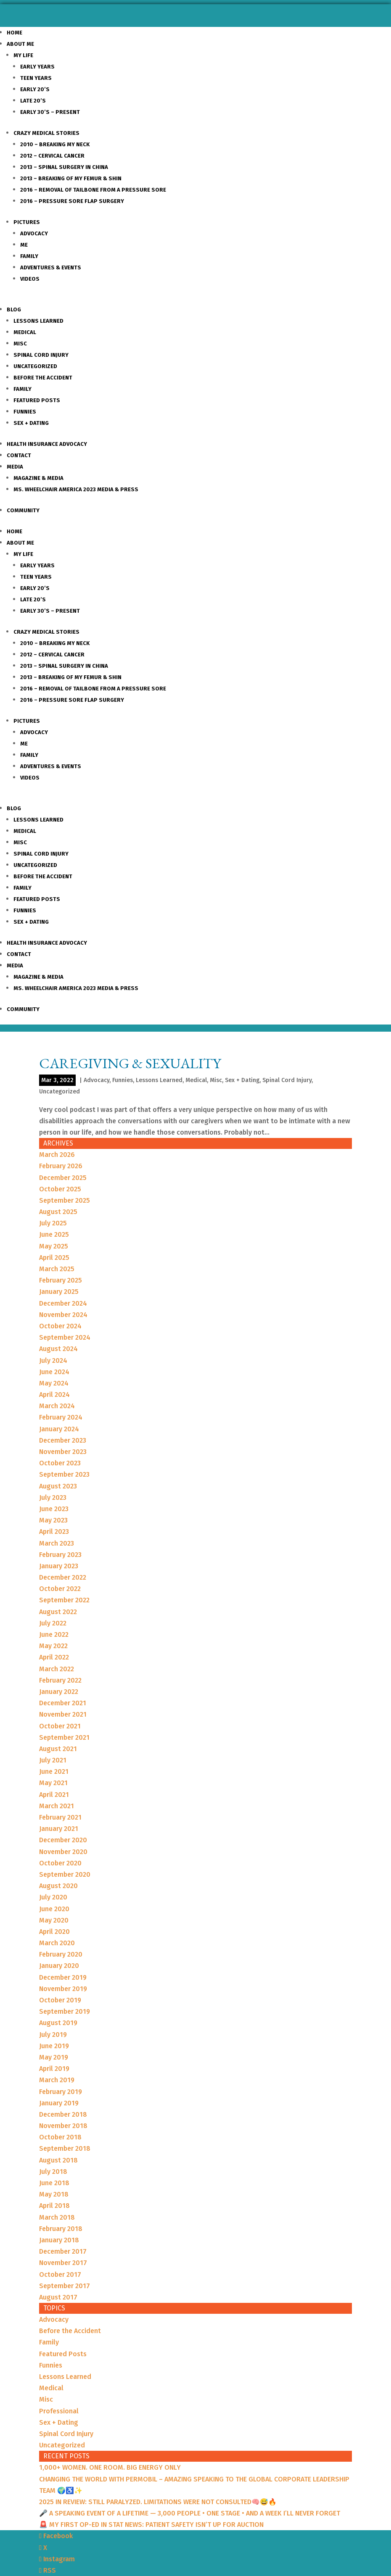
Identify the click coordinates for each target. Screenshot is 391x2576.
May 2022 (53, 1646)
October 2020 (60, 1863)
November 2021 (63, 1714)
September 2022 (64, 1600)
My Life (23, 55)
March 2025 (56, 1269)
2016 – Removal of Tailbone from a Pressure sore (93, 190)
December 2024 (63, 1303)
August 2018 (58, 2160)
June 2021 (54, 1771)
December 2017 (63, 2251)
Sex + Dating (31, 423)
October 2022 (60, 1589)
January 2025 (59, 1292)
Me (24, 245)
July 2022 (52, 1623)
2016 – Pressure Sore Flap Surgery (72, 201)
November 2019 (63, 1989)
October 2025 (60, 1189)
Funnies (24, 411)
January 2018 (59, 2240)
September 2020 (64, 1874)
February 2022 (60, 1680)
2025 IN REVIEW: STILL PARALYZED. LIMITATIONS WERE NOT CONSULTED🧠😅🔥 (158, 2502)
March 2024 (57, 1406)
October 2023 (60, 1463)
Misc (20, 343)
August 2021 (58, 1749)
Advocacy (34, 233)
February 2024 (60, 1417)
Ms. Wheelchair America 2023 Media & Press (75, 489)
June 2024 (54, 1372)
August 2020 (58, 1886)
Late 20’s (33, 100)
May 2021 (53, 1783)
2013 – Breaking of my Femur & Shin (71, 178)
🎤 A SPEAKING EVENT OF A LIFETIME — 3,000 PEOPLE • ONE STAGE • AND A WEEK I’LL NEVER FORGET (189, 2513)
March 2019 (56, 2080)
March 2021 (56, 1806)
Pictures (26, 222)
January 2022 (58, 1692)
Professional (59, 2411)
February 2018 (60, 2229)
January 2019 (59, 2103)
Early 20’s (35, 89)
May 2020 (54, 1920)
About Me (20, 44)
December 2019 (63, 1977)
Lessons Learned (38, 321)
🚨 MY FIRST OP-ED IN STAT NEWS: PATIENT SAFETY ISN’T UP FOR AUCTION (151, 2525)
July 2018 (53, 2172)
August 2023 (58, 1486)
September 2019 (64, 2011)
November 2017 (63, 2263)
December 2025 (63, 1178)
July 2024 (53, 1360)
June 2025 (54, 1234)
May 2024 (54, 1383)
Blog (14, 309)
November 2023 (63, 1452)
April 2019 (54, 2069)
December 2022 (62, 1577)
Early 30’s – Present (50, 112)
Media (15, 467)
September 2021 (64, 1737)
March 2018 (57, 2217)
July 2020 (53, 1897)
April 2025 (54, 1258)
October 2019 (60, 2000)
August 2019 (58, 2023)
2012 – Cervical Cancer (52, 156)
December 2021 (62, 1703)
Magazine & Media (38, 478)
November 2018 (63, 2126)
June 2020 (54, 1909)
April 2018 (54, 2206)
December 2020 (63, 1840)
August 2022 (58, 1612)
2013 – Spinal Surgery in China (64, 167)
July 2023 (52, 1497)
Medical (24, 332)
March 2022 (56, 1669)
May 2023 (53, 1520)
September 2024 (64, 1337)
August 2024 (58, 1349)
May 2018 (54, 2194)
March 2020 (57, 1943)
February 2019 (60, 2092)
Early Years (37, 66)
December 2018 (63, 2114)
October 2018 (60, 2137)
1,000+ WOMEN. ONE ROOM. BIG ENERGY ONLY (110, 2467)
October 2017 (60, 2274)
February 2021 (60, 1817)
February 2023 (60, 1555)
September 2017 (64, 2286)
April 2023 (54, 1532)
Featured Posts (36, 400)
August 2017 (58, 2297)
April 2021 (54, 1795)
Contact (19, 455)
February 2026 (60, 1166)
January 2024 (59, 1429)
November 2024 (63, 1315)
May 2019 (53, 2057)
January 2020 (59, 1966)
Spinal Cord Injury (41, 355)
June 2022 (54, 1634)
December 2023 (62, 1440)
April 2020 (54, 1932)
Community (23, 510)
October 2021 (60, 1726)
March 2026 (57, 1155)
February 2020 (60, 1954)
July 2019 (53, 2035)
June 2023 (54, 1509)
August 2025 (58, 1212)
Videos (30, 279)
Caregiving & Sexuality (130, 1063)
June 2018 (54, 2183)
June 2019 (54, 2046)
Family (29, 256)
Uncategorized (35, 366)
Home (14, 32)
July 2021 (52, 1760)
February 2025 (60, 1280)
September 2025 (64, 1200)
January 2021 (58, 1829)
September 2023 (64, 1474)
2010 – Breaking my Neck (55, 144)
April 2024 (54, 1395)
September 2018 (64, 2148)
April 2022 (54, 1657)
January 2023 (58, 1566)
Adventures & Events (50, 267)
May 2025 (53, 1246)
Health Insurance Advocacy (47, 444)
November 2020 (63, 1852)
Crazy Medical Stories (46, 133)
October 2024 (60, 1326)
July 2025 (53, 1223)
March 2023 (56, 1543)
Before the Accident (42, 377)
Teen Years (36, 78)
